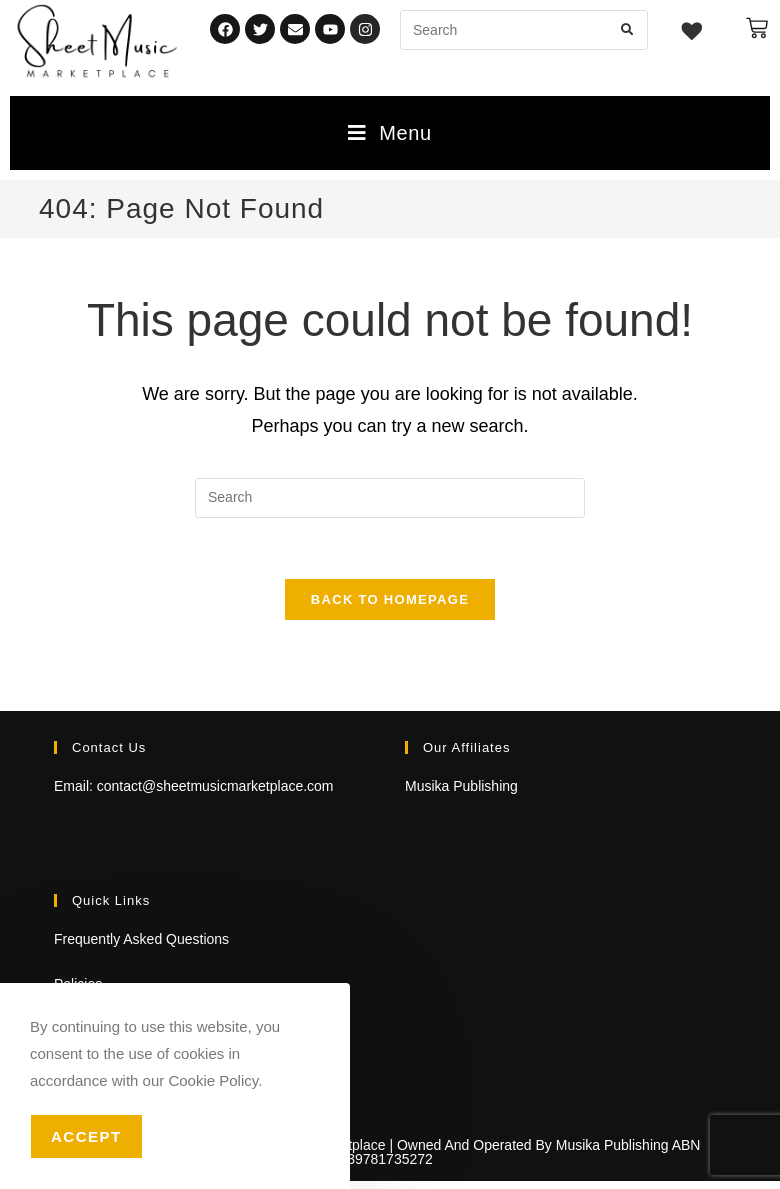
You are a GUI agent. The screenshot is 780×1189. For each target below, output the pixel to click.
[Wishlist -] (692, 34)
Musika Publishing (461, 786)
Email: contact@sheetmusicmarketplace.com (194, 786)
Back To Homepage (390, 599)
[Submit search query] (628, 30)
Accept (86, 1136)
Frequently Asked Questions (141, 939)
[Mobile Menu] (389, 133)
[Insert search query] (390, 498)
